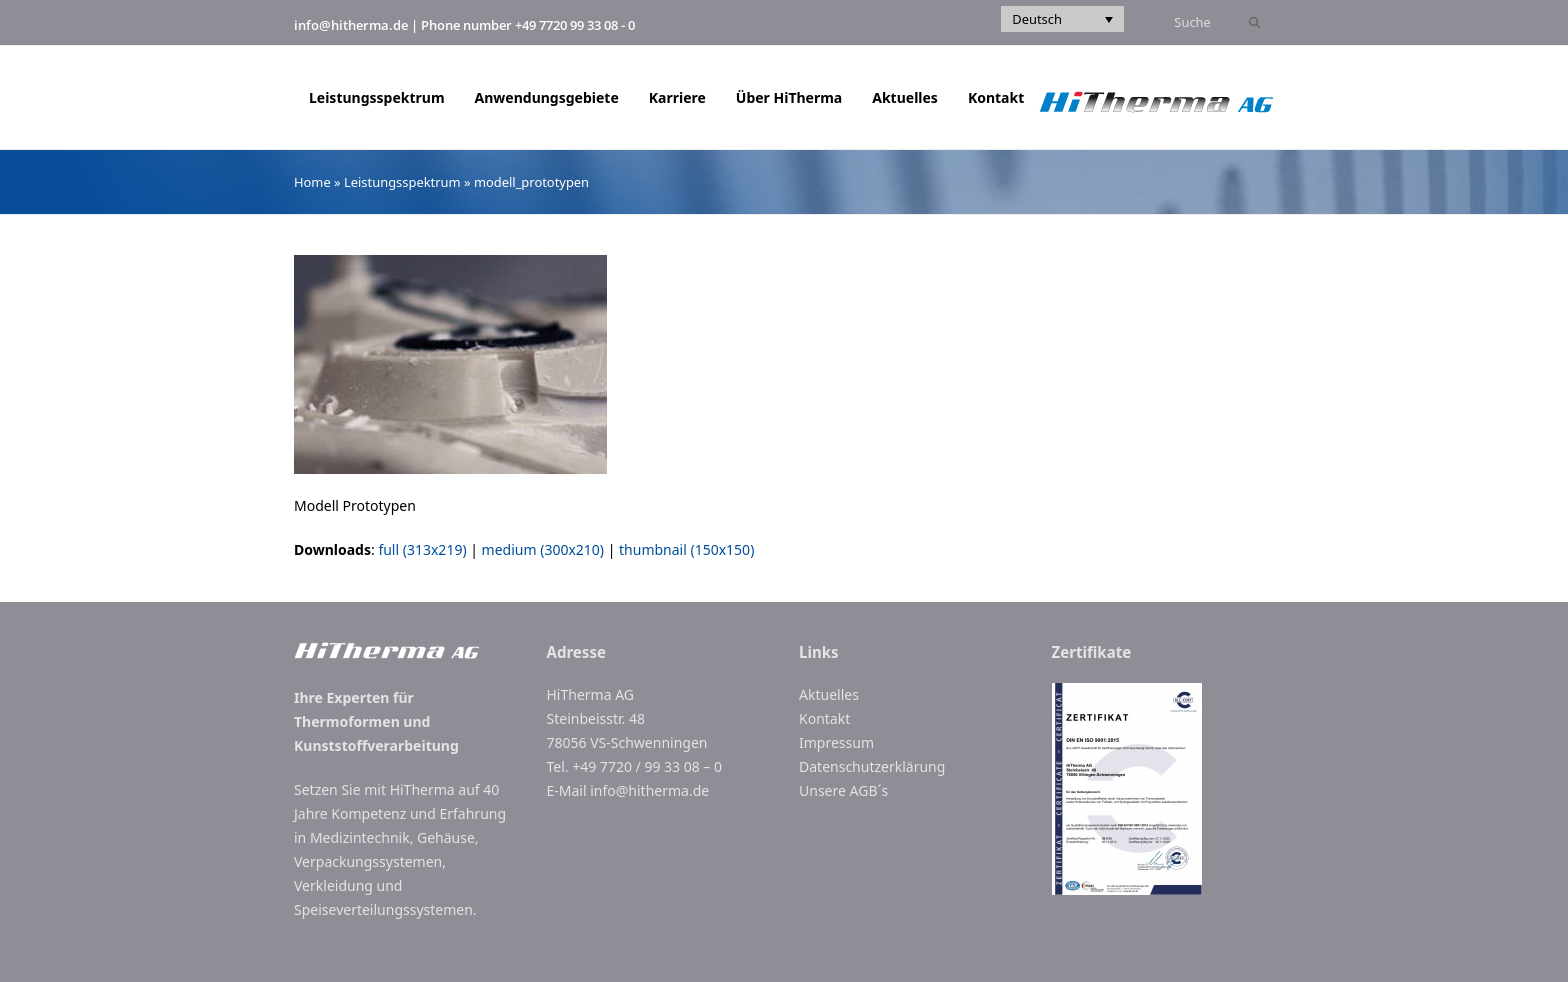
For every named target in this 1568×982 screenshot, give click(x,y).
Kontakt (824, 718)
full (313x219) (422, 549)
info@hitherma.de (351, 25)
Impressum (836, 742)
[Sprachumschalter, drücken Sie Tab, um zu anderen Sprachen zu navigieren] (1062, 19)
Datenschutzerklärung (872, 766)
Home (312, 182)
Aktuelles (829, 694)
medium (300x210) (543, 549)
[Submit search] (1254, 23)
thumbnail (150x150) (686, 549)
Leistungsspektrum (402, 182)
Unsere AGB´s (843, 790)
